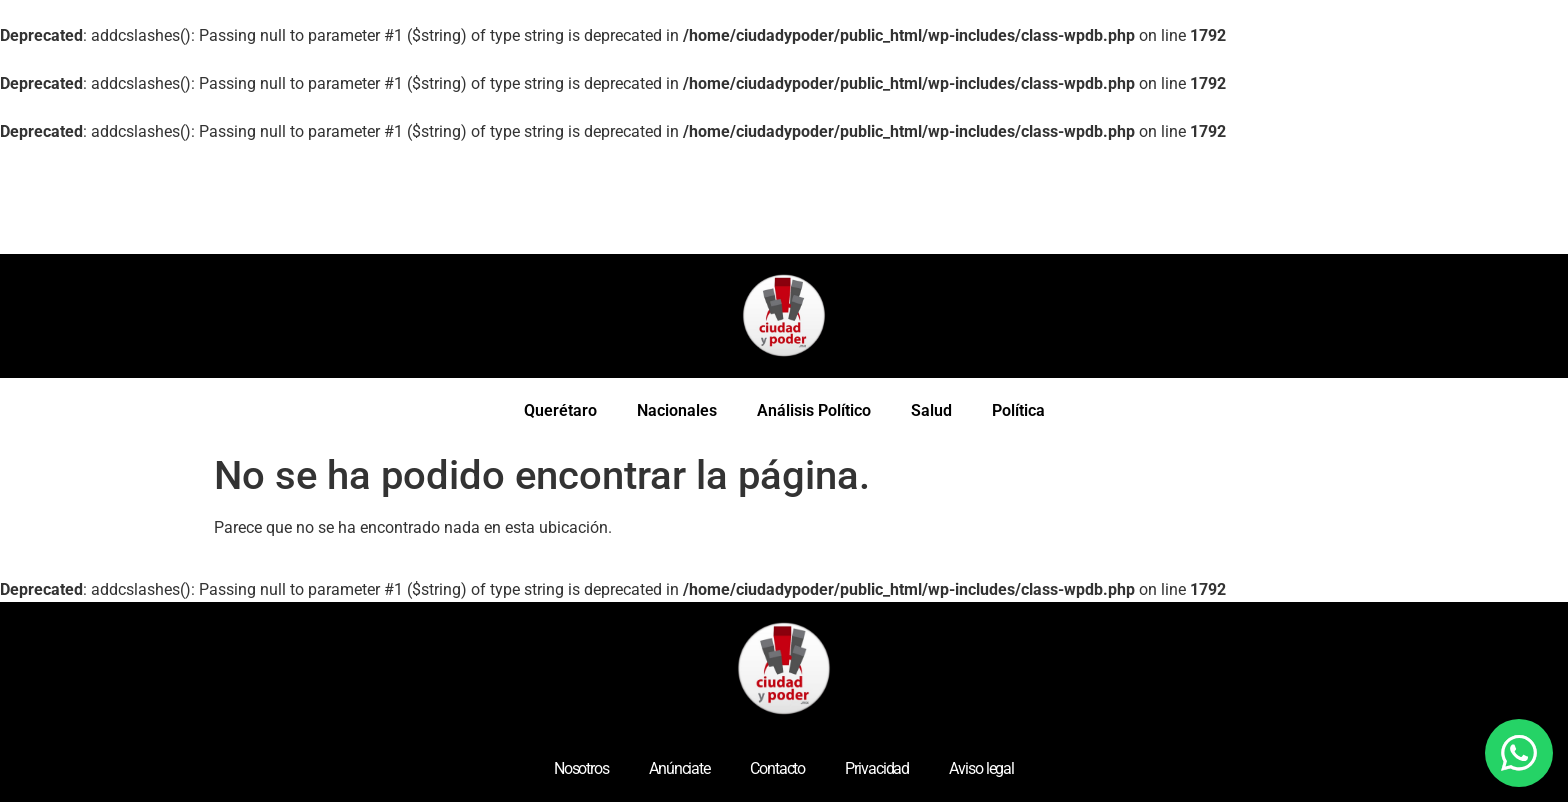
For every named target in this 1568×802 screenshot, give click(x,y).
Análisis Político (814, 410)
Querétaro (560, 410)
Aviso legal (981, 768)
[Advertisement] (364, 199)
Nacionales (677, 410)
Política (1018, 410)
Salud (931, 410)
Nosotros (581, 768)
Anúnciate (679, 768)
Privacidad (877, 768)
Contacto (777, 768)
